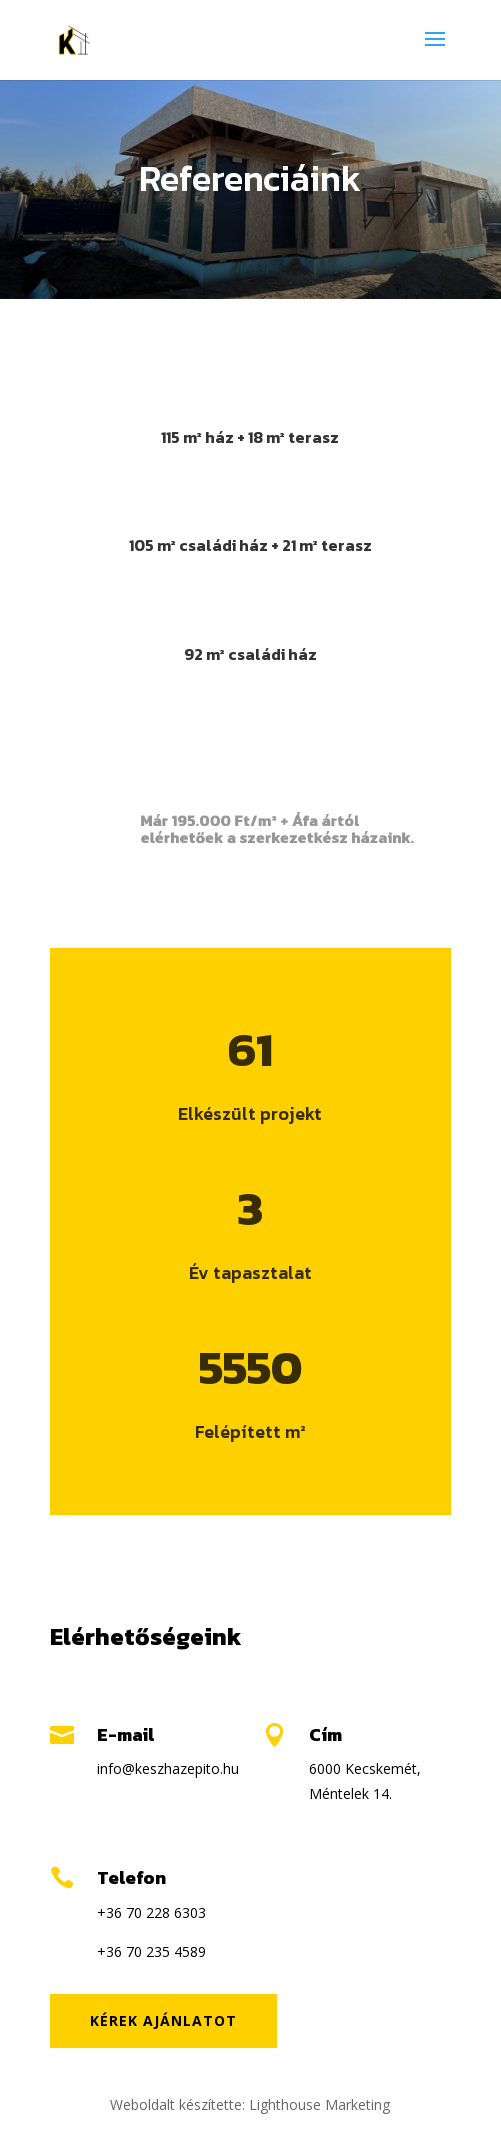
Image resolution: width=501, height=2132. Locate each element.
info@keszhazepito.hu (168, 1768)
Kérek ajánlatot (163, 2020)
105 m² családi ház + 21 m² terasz (250, 545)
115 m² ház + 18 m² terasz (250, 437)
